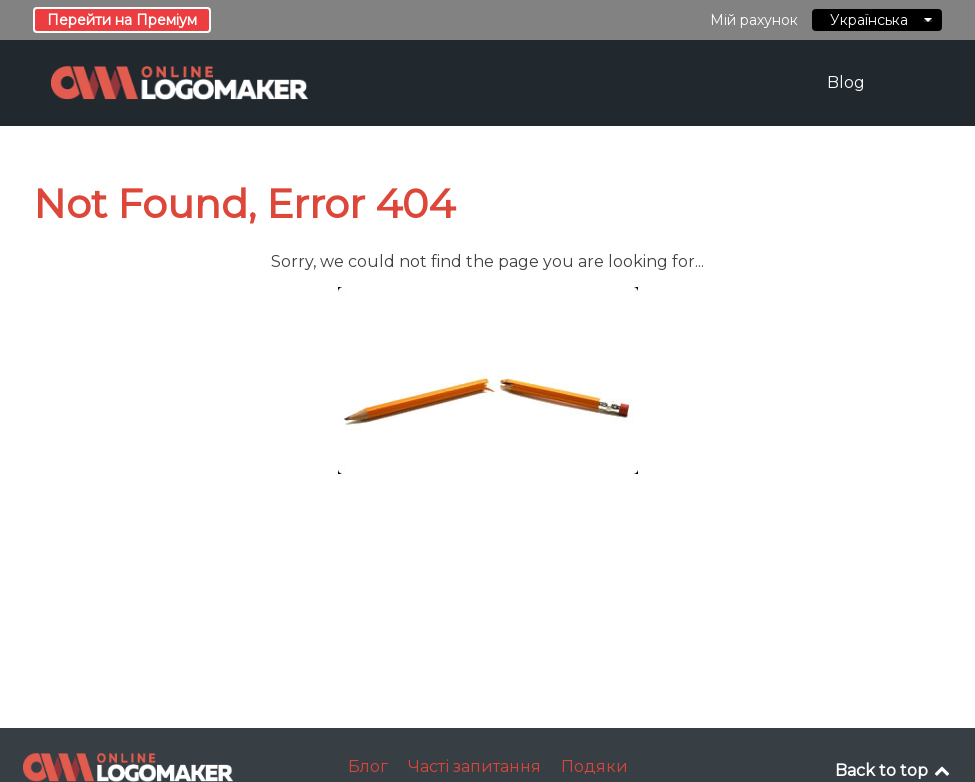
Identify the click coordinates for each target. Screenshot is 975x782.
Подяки (594, 766)
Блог (368, 766)
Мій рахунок (754, 20)
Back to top (894, 770)
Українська (877, 20)
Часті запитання (474, 766)
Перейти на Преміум (122, 20)
